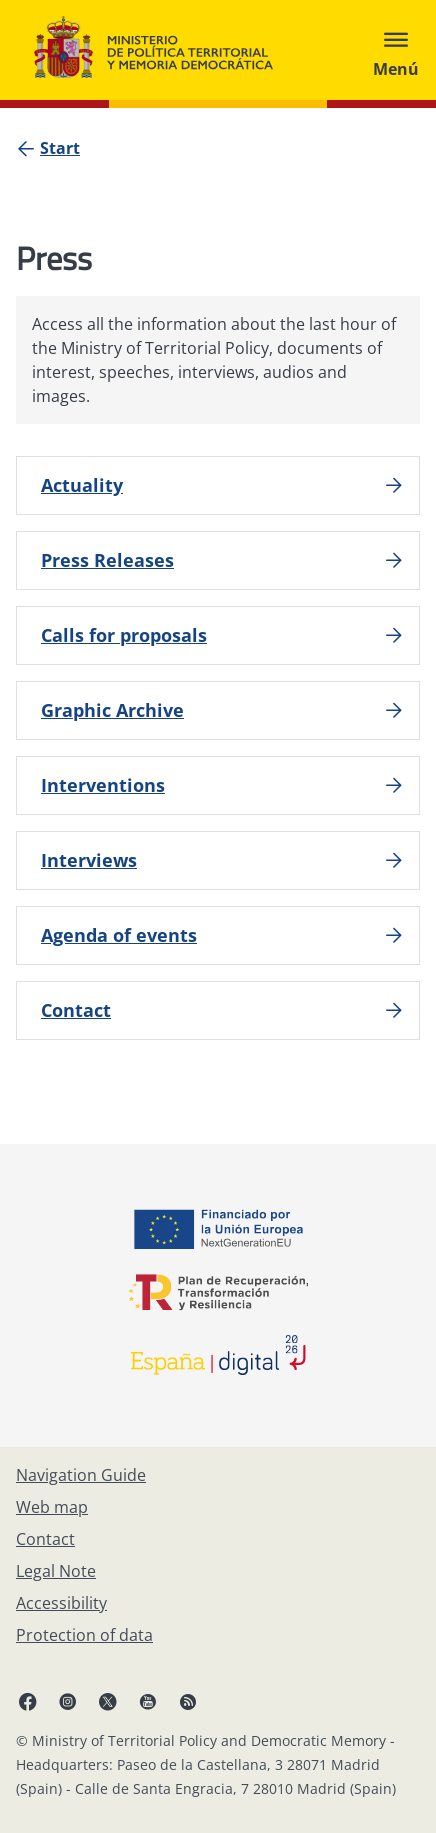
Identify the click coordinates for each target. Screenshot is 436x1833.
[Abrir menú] (396, 50)
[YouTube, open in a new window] (148, 1701)
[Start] (60, 148)
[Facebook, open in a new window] (28, 1701)
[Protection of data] (84, 1635)
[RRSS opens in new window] (188, 1701)
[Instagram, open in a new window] (68, 1701)
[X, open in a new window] (108, 1701)
